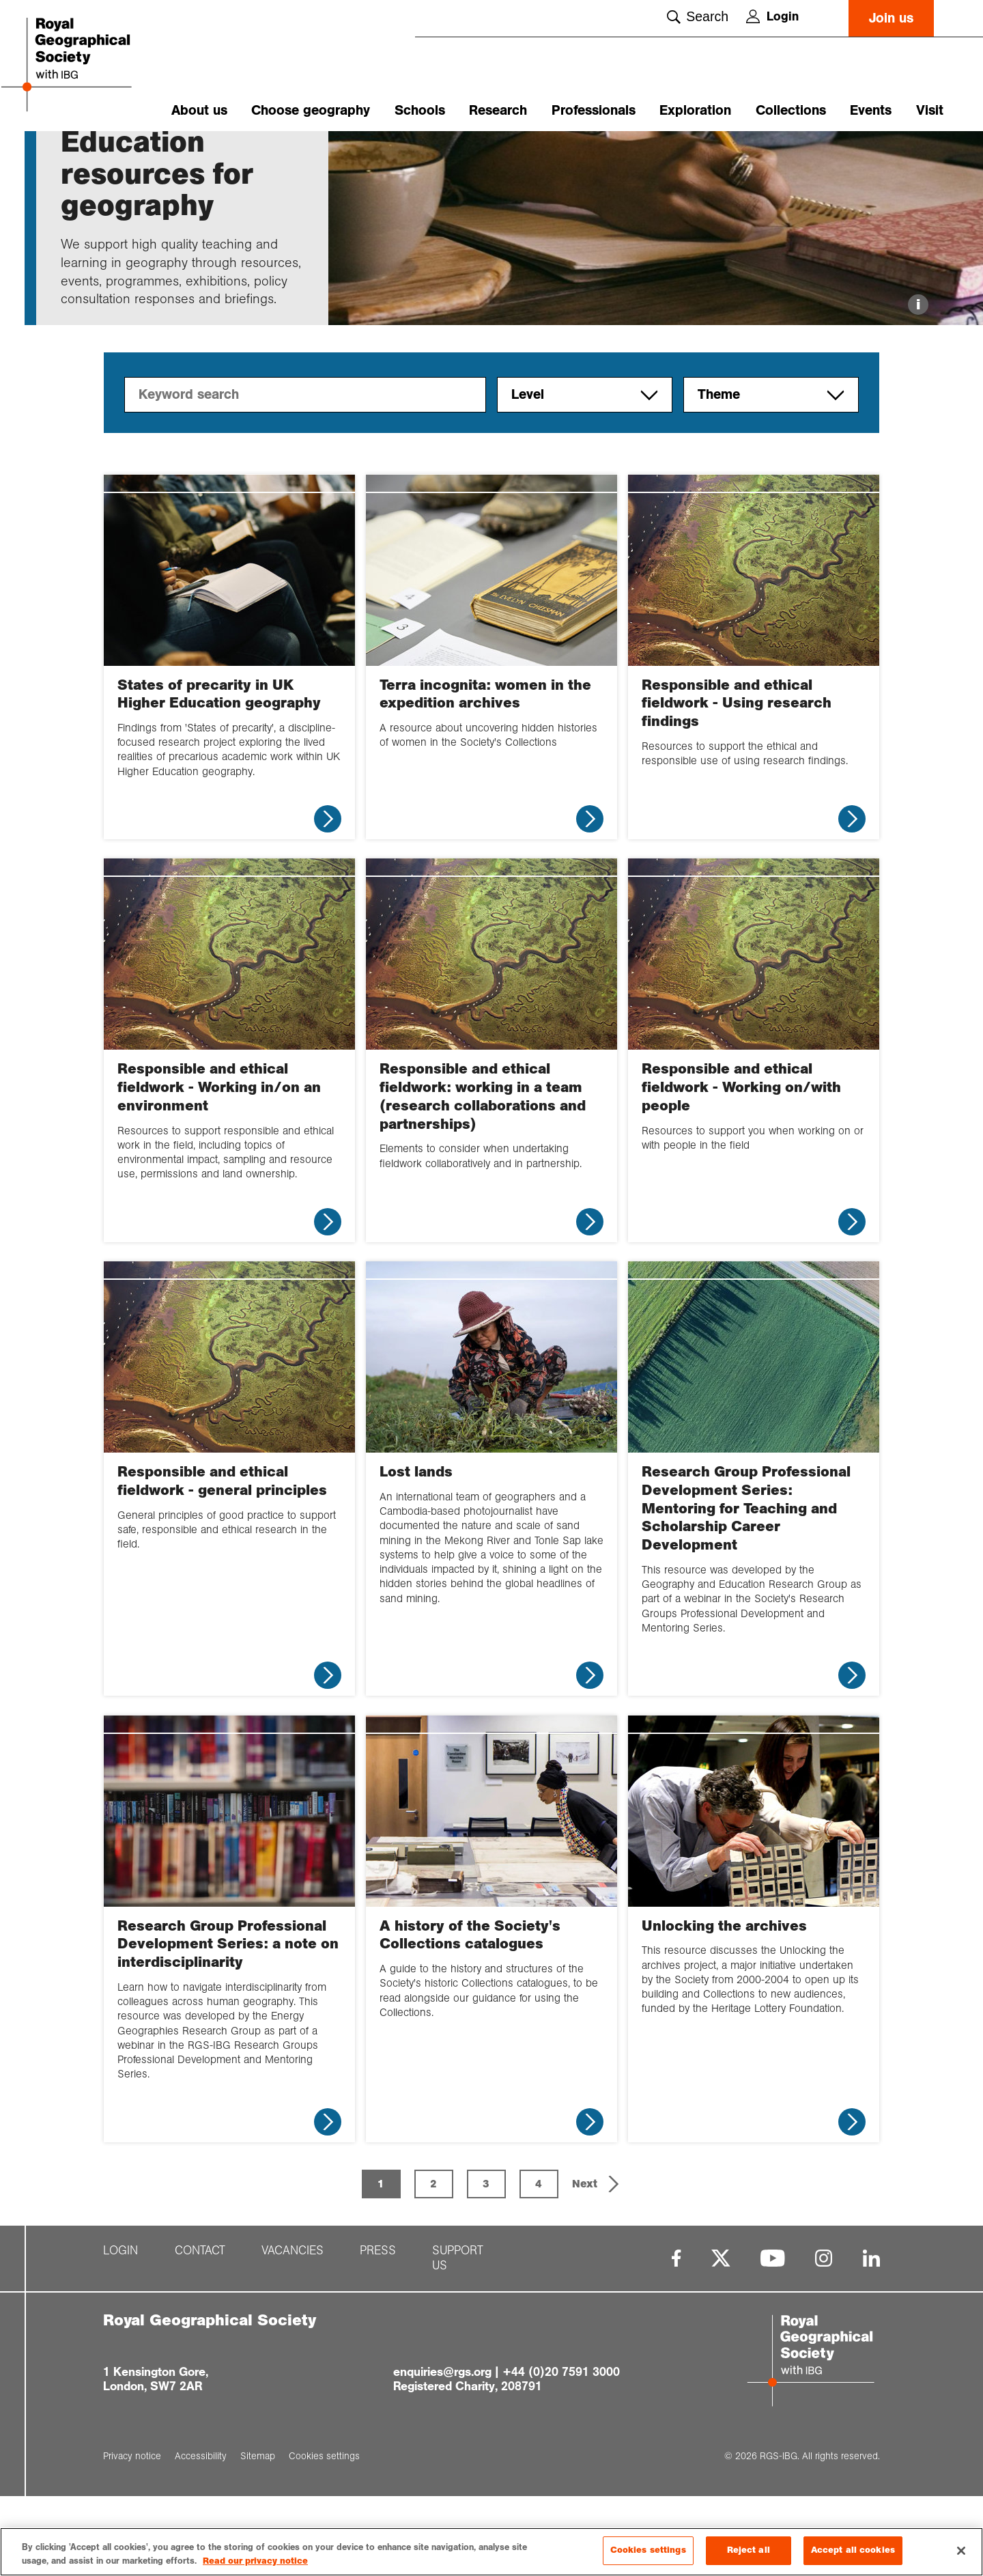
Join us (891, 18)
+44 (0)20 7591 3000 (561, 2451)
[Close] (961, 2555)
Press (378, 2330)
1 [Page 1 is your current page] (380, 2262)
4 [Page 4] (538, 2262)
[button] (597, 2263)
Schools (420, 110)
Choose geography (310, 110)
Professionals (594, 110)
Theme (771, 474)
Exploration (695, 110)
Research (498, 110)
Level (584, 474)
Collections (791, 110)
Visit (929, 110)
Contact (200, 2330)
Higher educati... (190, 155)
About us (199, 110)
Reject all (748, 2554)
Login (772, 16)
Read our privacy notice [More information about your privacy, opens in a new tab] (255, 2565)
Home (74, 155)
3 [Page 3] (486, 2262)
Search (697, 16)
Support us (457, 2337)
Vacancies (292, 2330)
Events (871, 110)
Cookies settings (648, 2554)
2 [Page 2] (433, 2262)
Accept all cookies (853, 2554)
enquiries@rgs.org (442, 2451)
